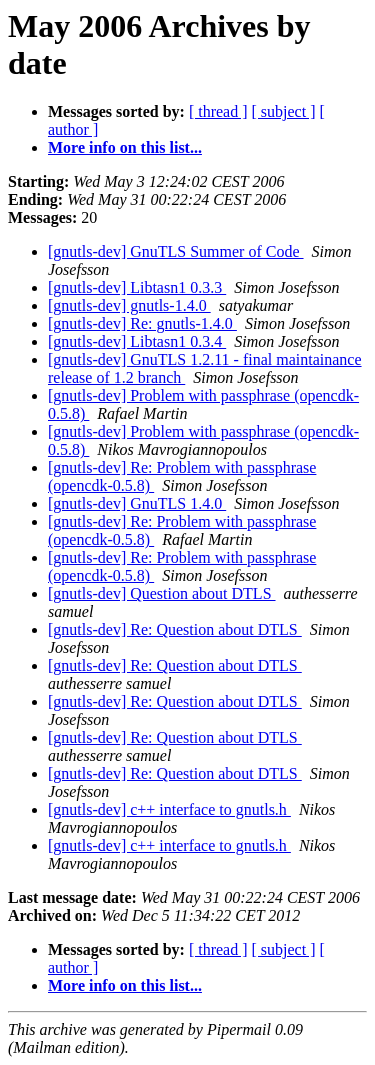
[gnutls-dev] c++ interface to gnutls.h (169, 809)
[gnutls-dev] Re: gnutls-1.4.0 (142, 323)
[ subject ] (284, 111)
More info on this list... (125, 147)
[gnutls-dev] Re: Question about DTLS (175, 629)
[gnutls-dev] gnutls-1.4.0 (129, 305)
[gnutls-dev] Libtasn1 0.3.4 (137, 341)
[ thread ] (218, 111)
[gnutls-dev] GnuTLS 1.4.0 (137, 503)
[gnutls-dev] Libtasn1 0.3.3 (137, 287)
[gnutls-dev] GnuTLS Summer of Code (176, 251)
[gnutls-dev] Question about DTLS (162, 593)
